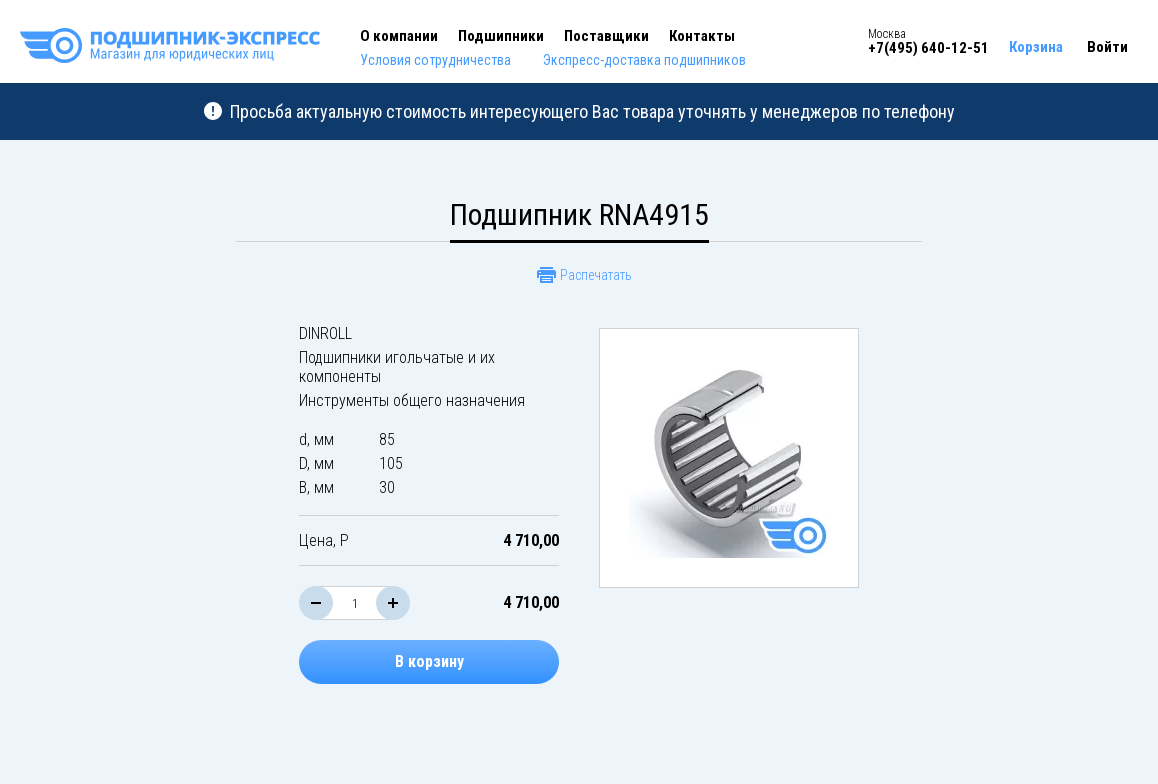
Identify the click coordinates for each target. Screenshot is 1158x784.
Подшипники (501, 36)
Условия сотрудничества (435, 60)
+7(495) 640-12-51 (928, 48)
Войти (1107, 47)
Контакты (702, 36)
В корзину (429, 661)
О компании (399, 36)
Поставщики (606, 36)
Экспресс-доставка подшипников (644, 60)
